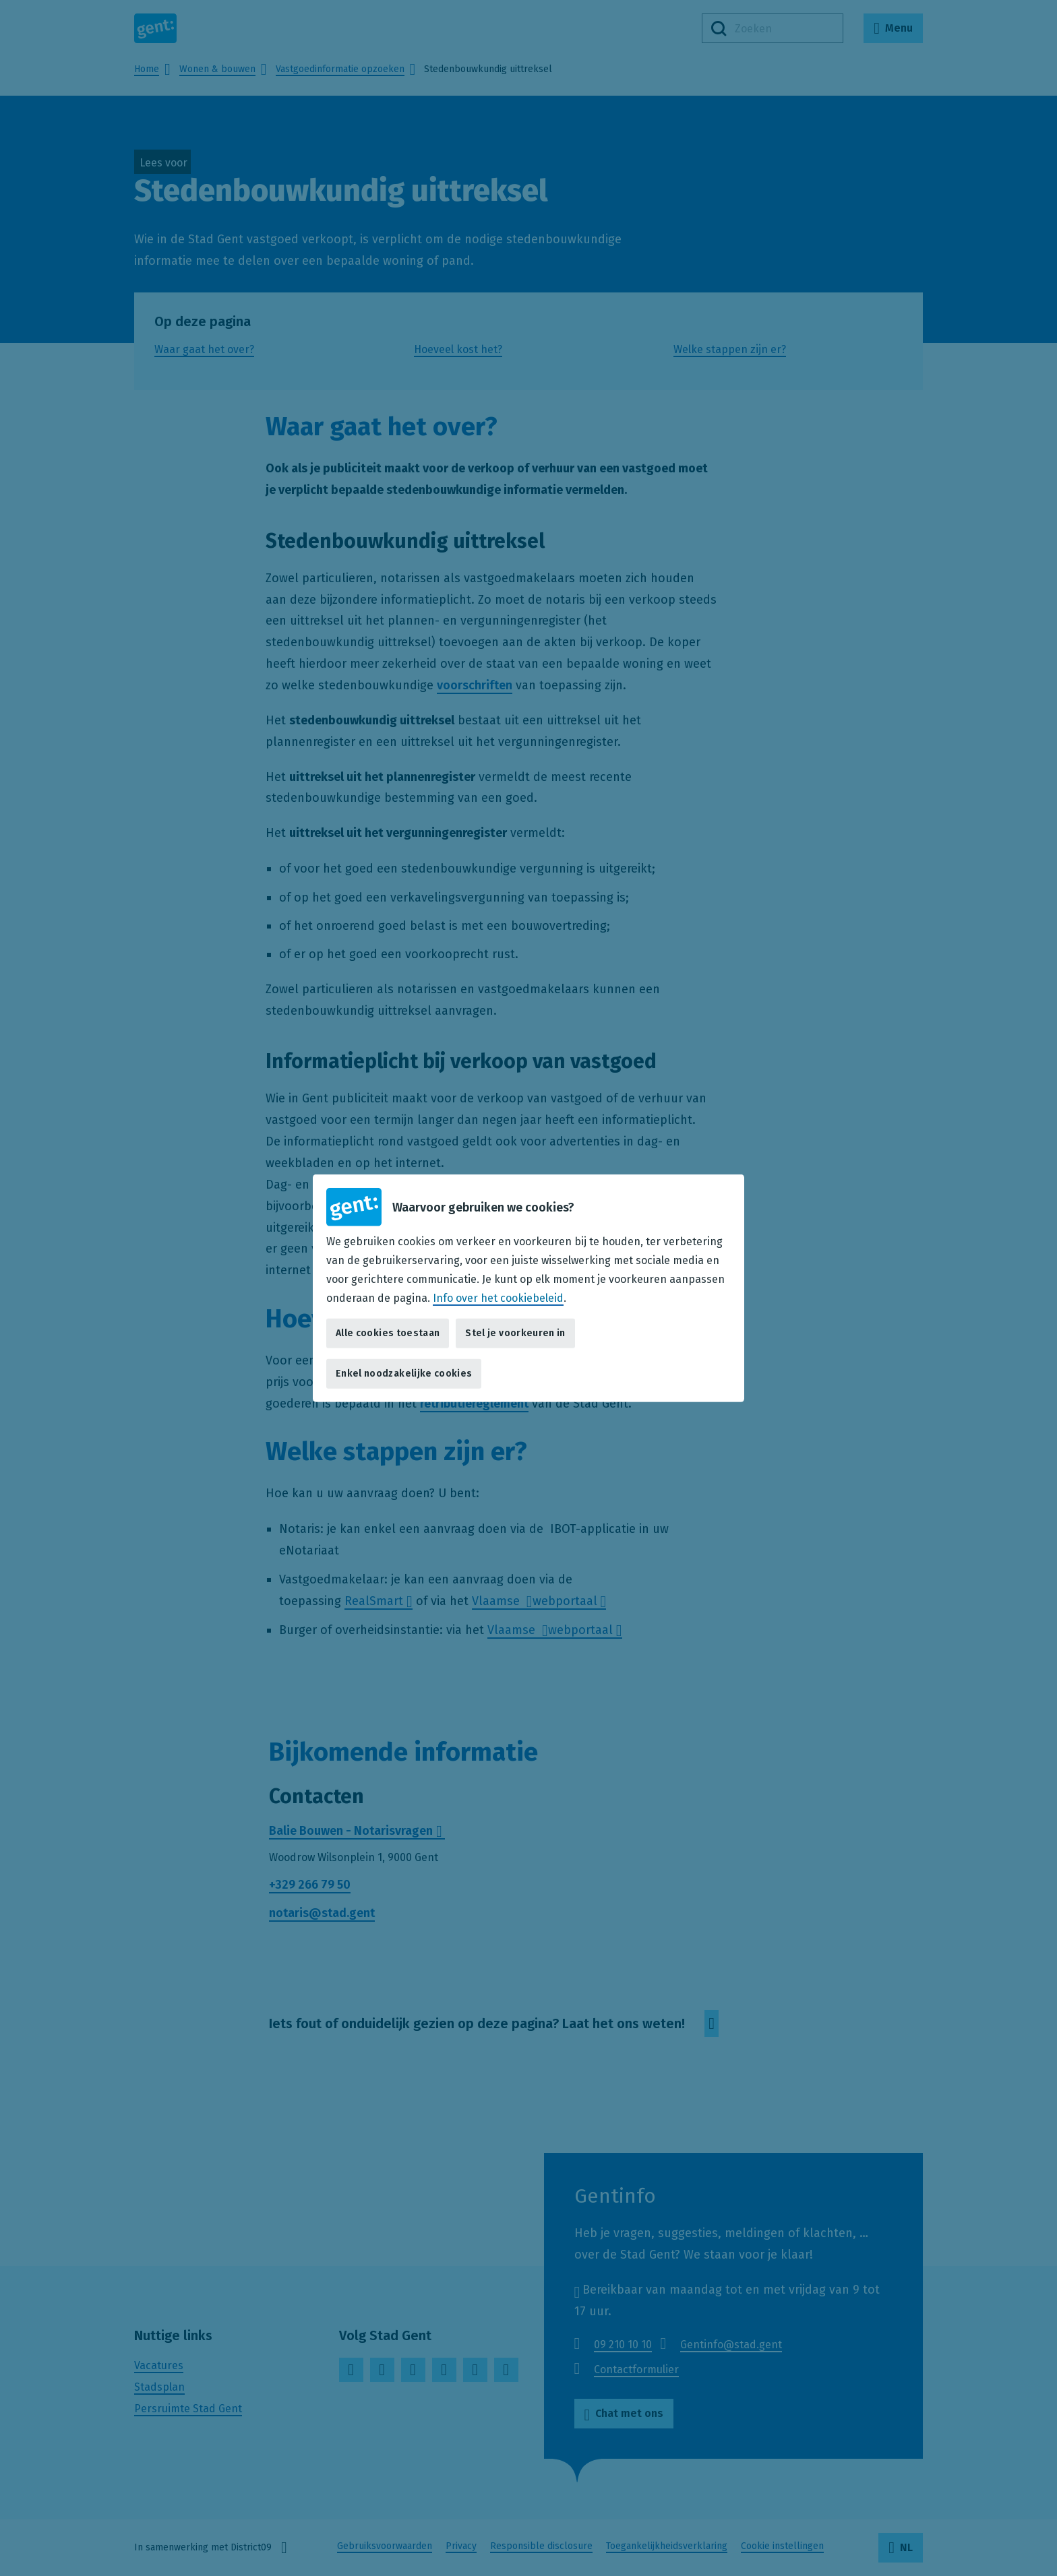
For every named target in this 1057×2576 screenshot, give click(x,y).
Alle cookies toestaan (388, 1333)
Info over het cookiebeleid (498, 1297)
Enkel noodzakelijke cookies (404, 1373)
